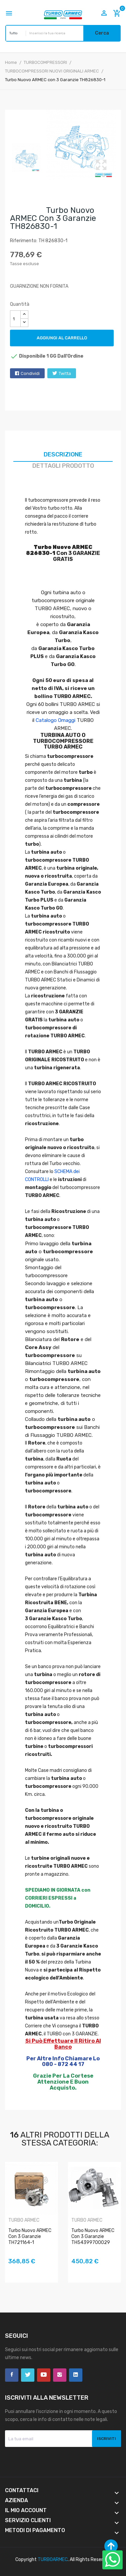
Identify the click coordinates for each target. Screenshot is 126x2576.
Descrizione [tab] (63, 454)
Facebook (11, 2375)
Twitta (65, 373)
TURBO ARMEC (23, 2220)
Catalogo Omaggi (55, 720)
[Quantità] (15, 318)
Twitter (27, 2375)
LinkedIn (75, 2375)
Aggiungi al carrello (62, 337)
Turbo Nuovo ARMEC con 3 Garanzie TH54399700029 (92, 2236)
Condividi (30, 373)
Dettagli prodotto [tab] (63, 465)
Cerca (102, 33)
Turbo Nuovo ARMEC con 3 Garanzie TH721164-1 (29, 2236)
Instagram (59, 2375)
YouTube (43, 2375)
